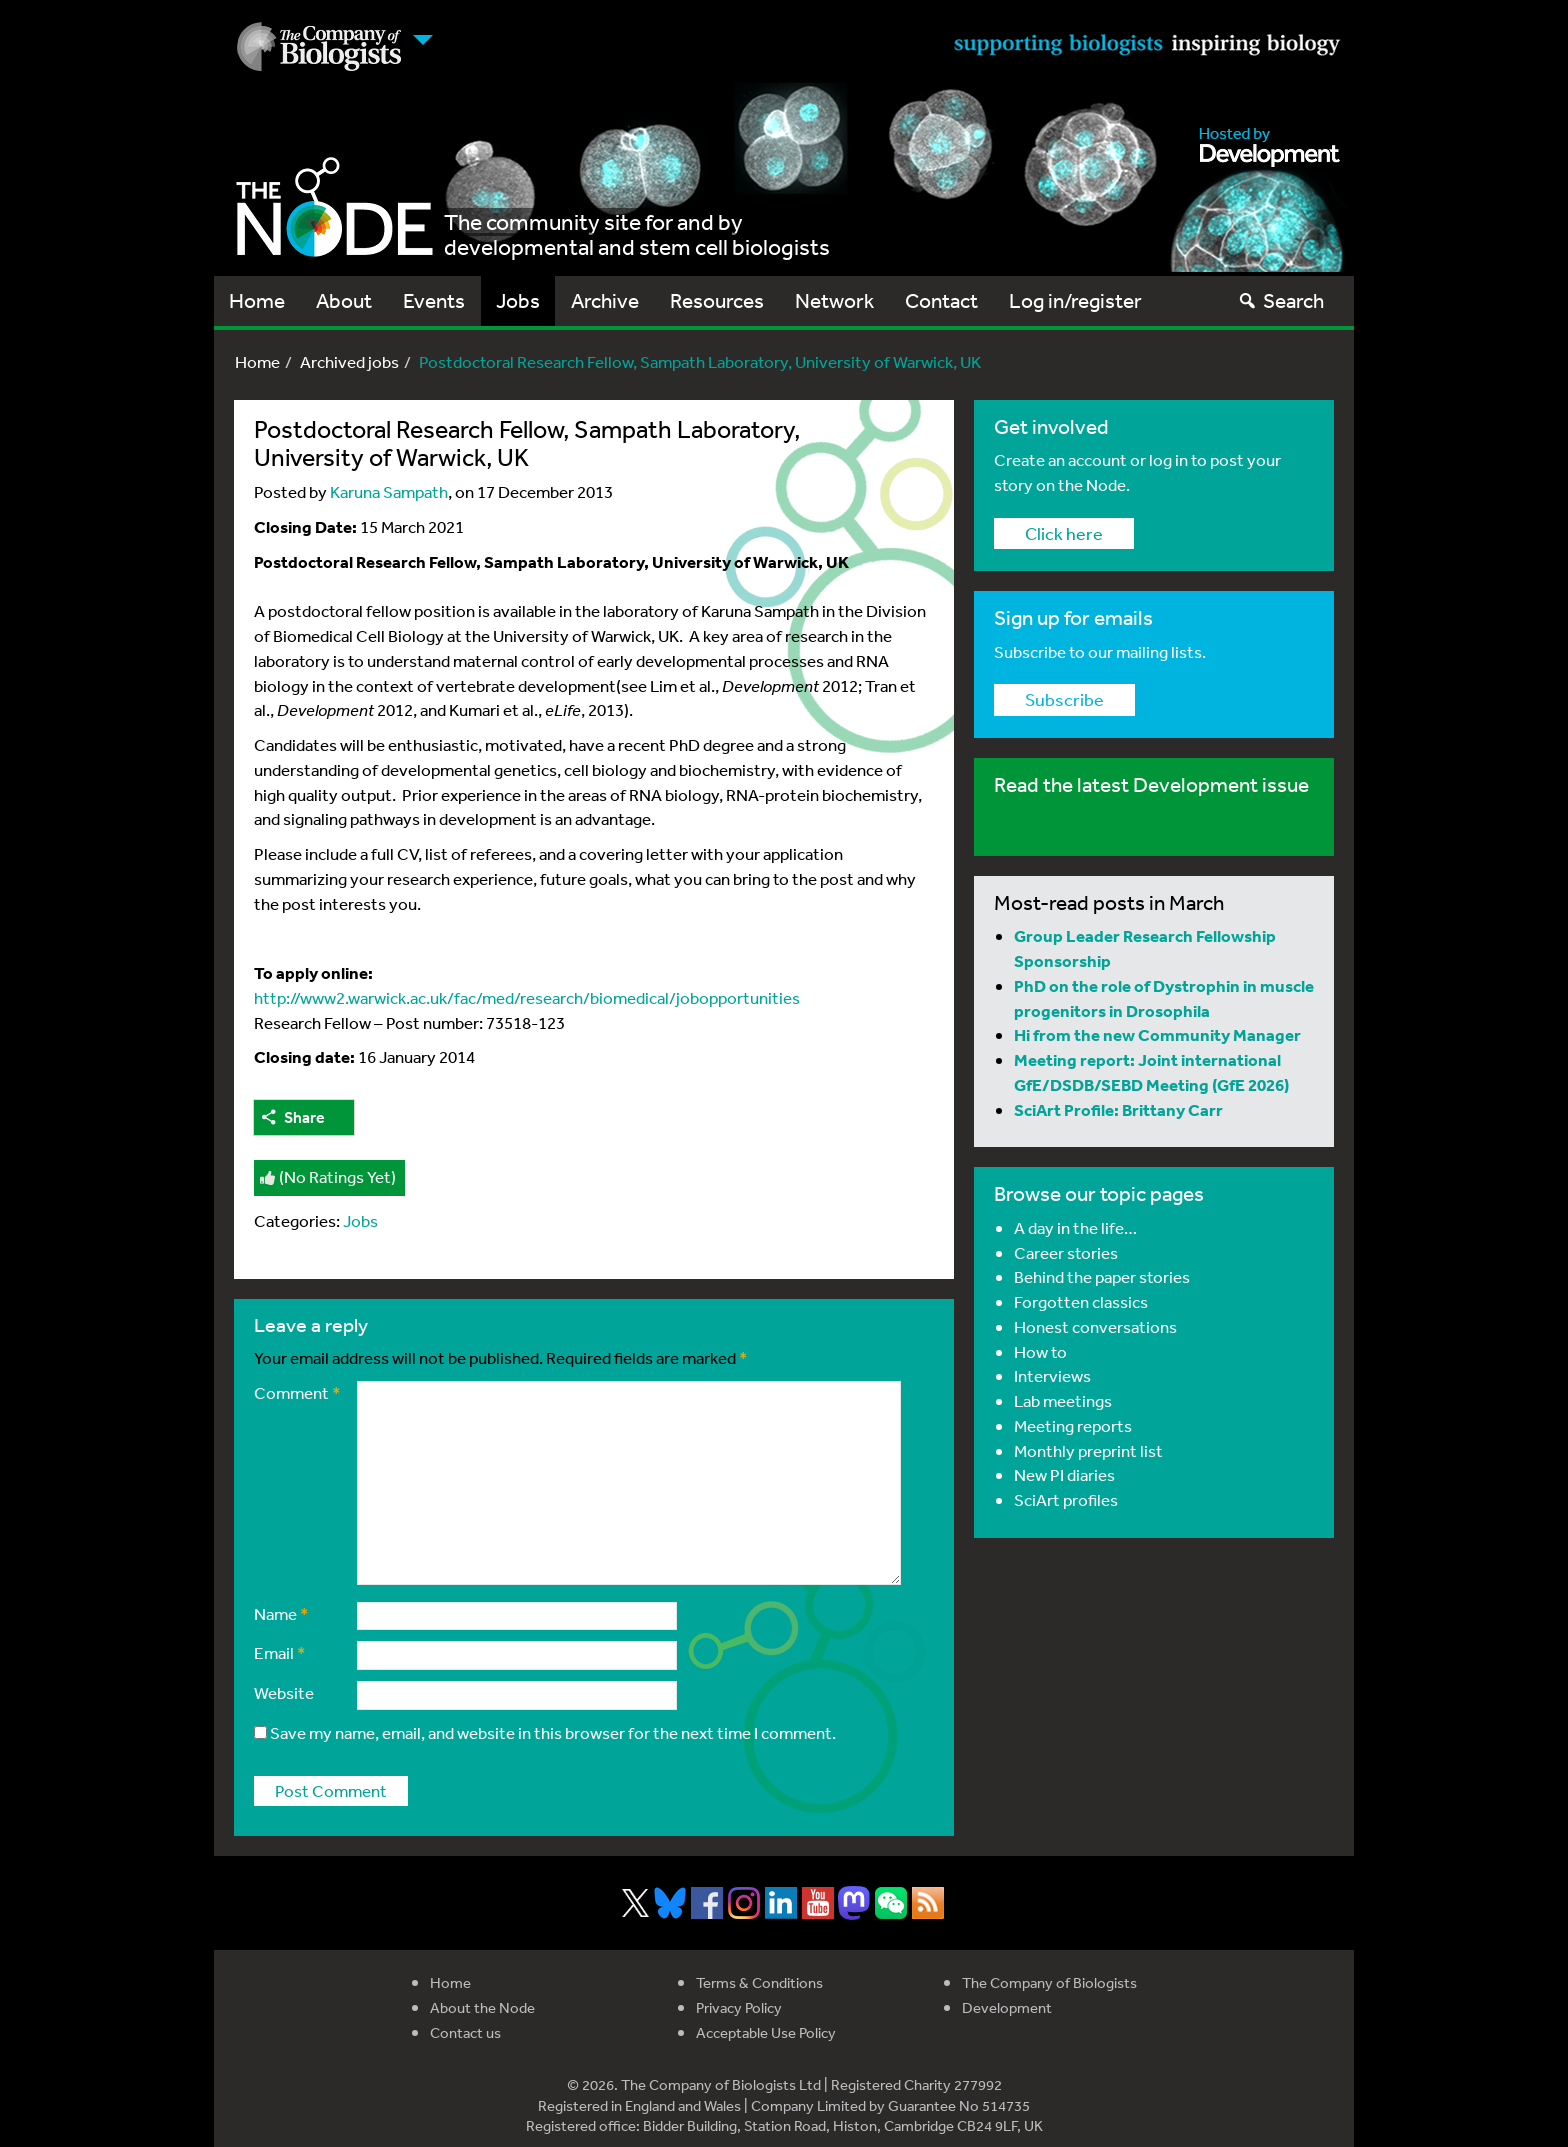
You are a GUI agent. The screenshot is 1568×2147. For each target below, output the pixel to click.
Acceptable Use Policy (766, 2032)
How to (1040, 1351)
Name (281, 1613)
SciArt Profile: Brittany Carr (1118, 1109)
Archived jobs (349, 361)
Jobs (518, 300)
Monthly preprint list (1088, 1450)
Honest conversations (1095, 1326)
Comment (297, 1392)
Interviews (1052, 1375)
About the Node (482, 2007)
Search (1280, 300)
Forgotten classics (1081, 1301)
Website (284, 1692)
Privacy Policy (739, 2007)
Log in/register (1075, 300)
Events (434, 300)
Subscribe (1064, 699)
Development (1007, 2007)
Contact (941, 300)
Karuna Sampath (389, 491)
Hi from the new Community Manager (1157, 1034)
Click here (1064, 533)
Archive (605, 300)
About (344, 300)
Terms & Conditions (759, 1982)
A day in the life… (1075, 1227)
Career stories (1066, 1252)
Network (834, 300)
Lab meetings (1063, 1400)
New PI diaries (1064, 1474)
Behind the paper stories (1102, 1276)
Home (257, 300)
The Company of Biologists (1049, 1982)
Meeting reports (1073, 1425)
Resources (717, 300)
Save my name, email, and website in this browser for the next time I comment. (553, 1732)
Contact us (465, 2032)
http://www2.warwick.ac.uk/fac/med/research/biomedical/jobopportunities (527, 997)
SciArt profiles (1066, 1499)
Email (280, 1652)
